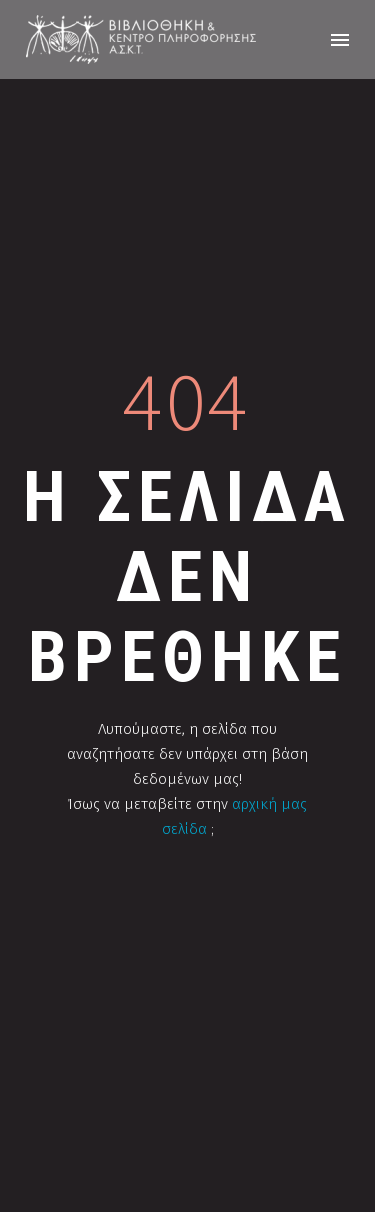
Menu (340, 40)
